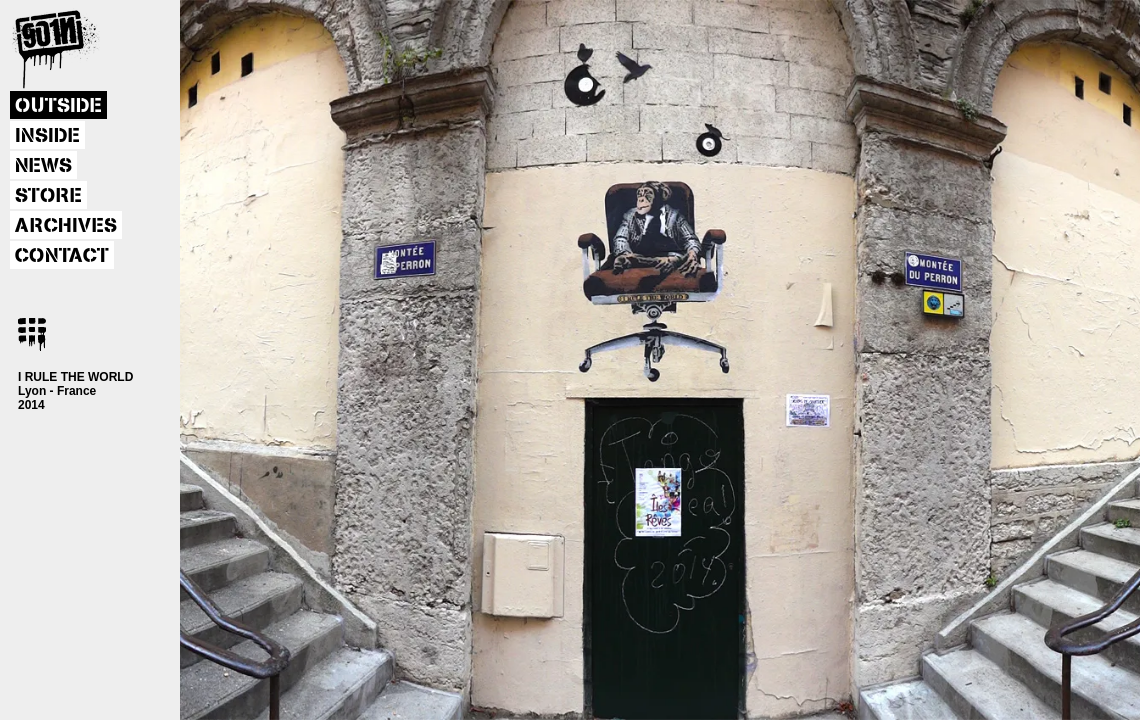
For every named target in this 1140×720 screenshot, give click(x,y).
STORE (48, 196)
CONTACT (62, 256)
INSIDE (47, 136)
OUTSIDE (58, 106)
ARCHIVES (66, 226)
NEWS (43, 166)
